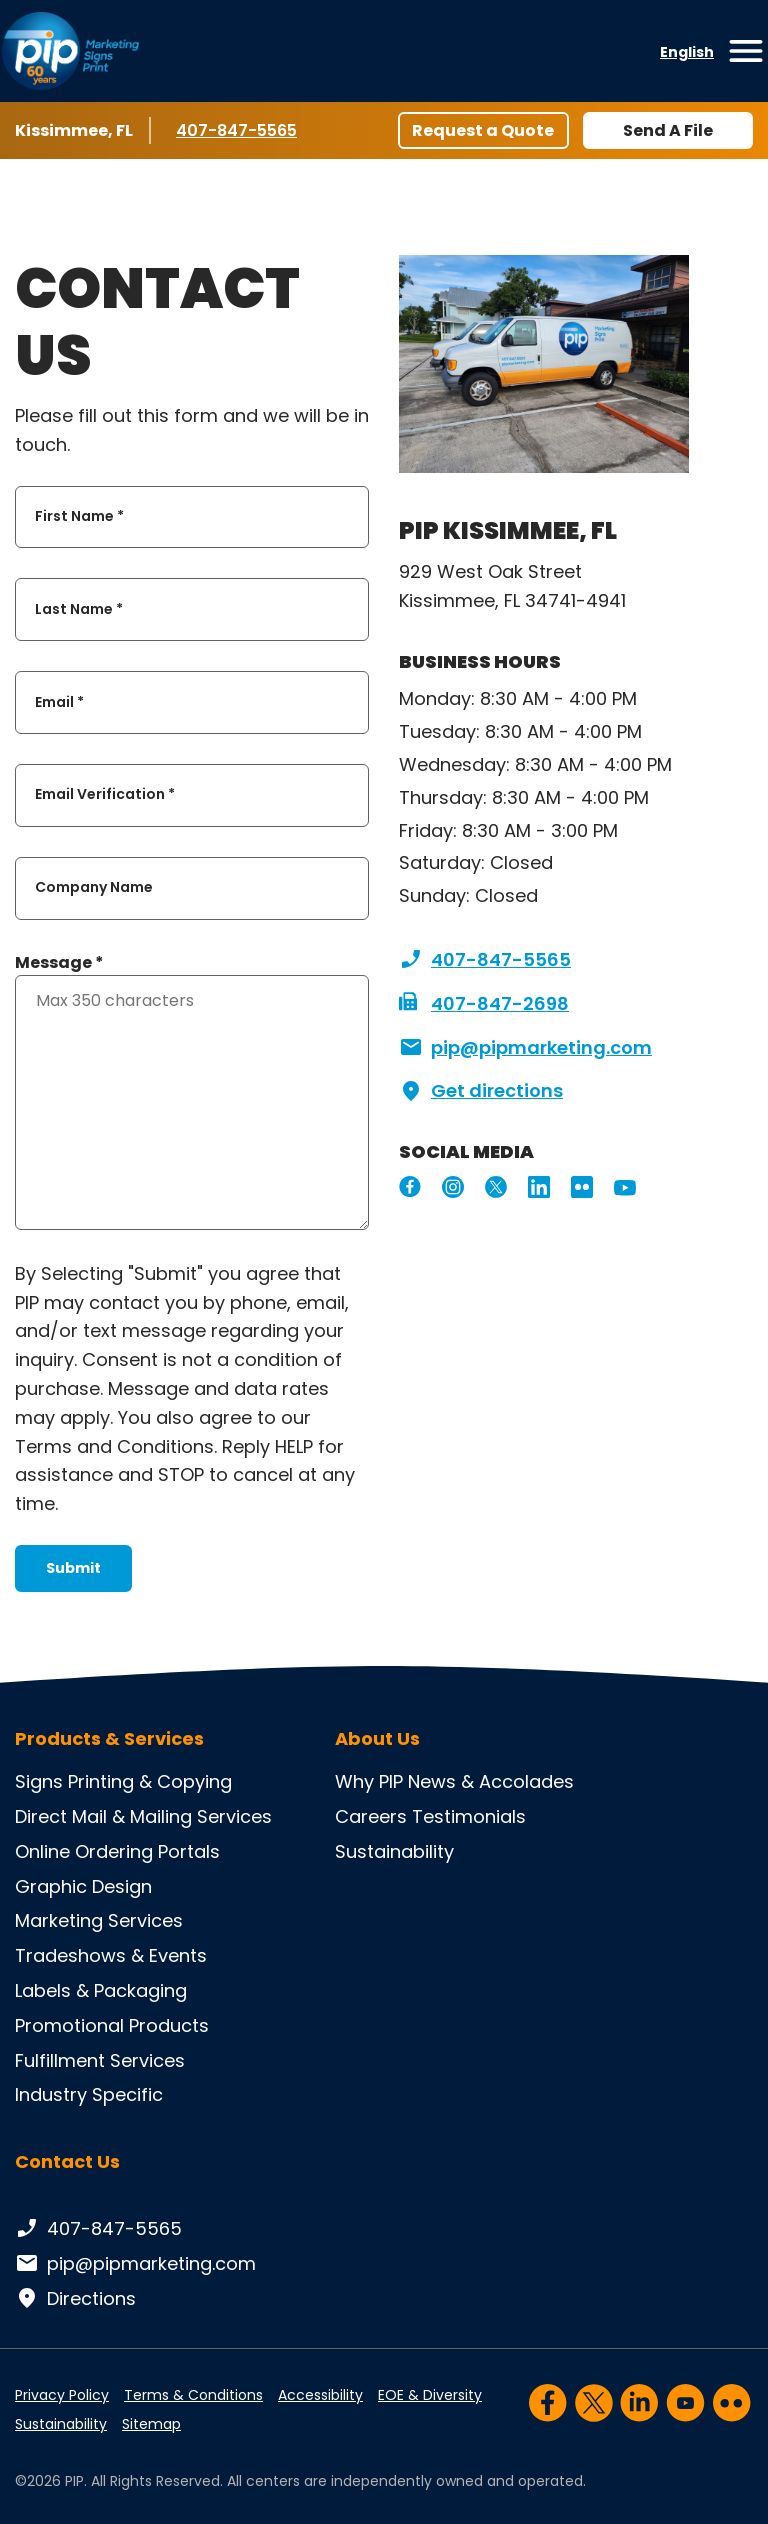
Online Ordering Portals (117, 1851)
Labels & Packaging (101, 1990)
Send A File (668, 130)
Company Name (94, 888)
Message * (59, 962)
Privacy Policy (62, 2395)
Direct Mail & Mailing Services (143, 1816)
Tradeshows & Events (111, 1955)
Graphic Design (83, 1886)
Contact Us (67, 2161)
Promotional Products (112, 2025)
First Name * (79, 516)
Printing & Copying (150, 1781)
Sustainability (394, 1851)
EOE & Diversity (430, 2395)
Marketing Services (99, 1920)
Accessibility (320, 2395)
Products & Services (109, 1739)
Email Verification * (105, 795)
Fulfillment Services (100, 2060)
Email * (59, 702)
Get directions (481, 1091)
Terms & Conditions (193, 2395)
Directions (75, 2299)
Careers (371, 1816)
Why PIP (369, 1781)
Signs (39, 1781)
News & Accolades (491, 1781)
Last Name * (79, 609)
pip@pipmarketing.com (525, 1048)
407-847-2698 (484, 1004)
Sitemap (151, 2424)
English (687, 52)
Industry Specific (89, 2094)
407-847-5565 (236, 130)
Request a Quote (483, 130)
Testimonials (469, 1816)
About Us (377, 1739)
